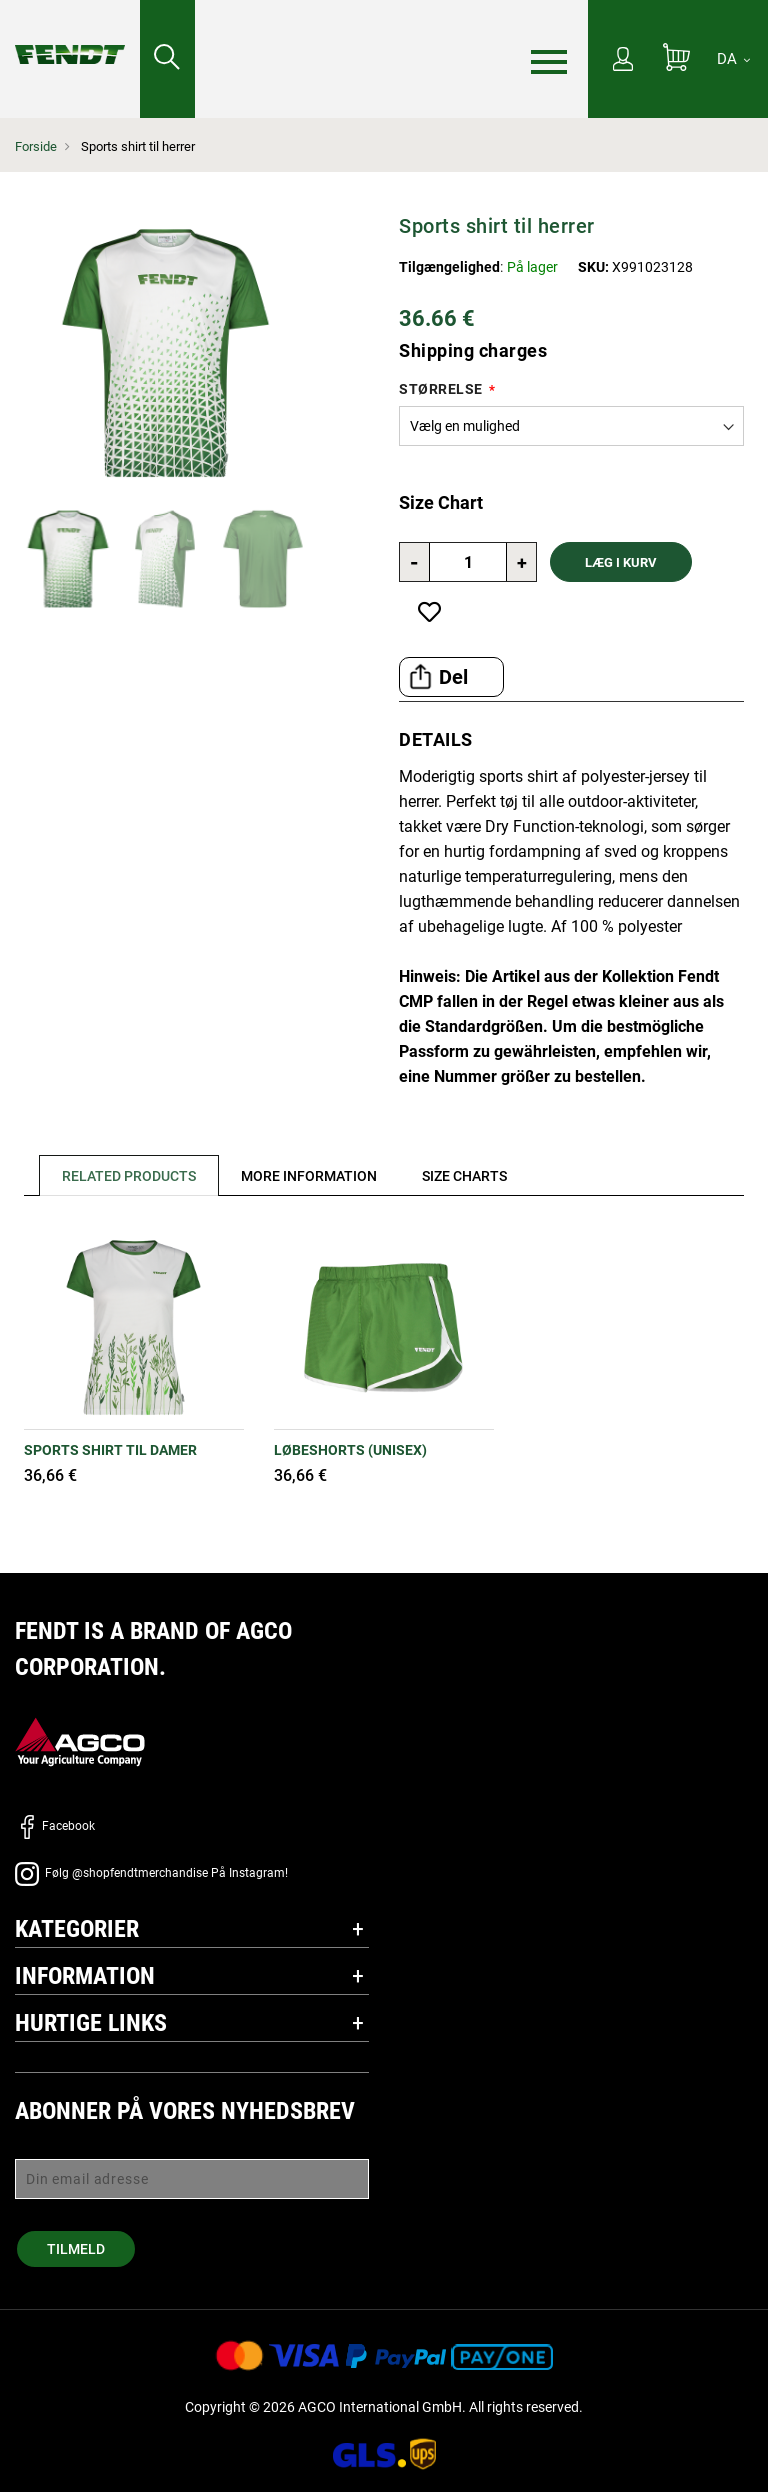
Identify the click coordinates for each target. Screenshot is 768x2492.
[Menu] (549, 60)
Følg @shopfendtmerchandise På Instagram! (151, 1873)
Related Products (130, 1176)
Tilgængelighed (449, 267)
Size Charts (469, 1176)
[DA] (733, 59)
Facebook (55, 1826)
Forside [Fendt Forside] (36, 146)
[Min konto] (623, 61)
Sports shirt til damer (110, 1450)
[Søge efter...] (167, 59)
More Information (312, 1176)
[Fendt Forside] (70, 34)
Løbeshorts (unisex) (350, 1450)
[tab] (122, 1175)
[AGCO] (80, 1741)
